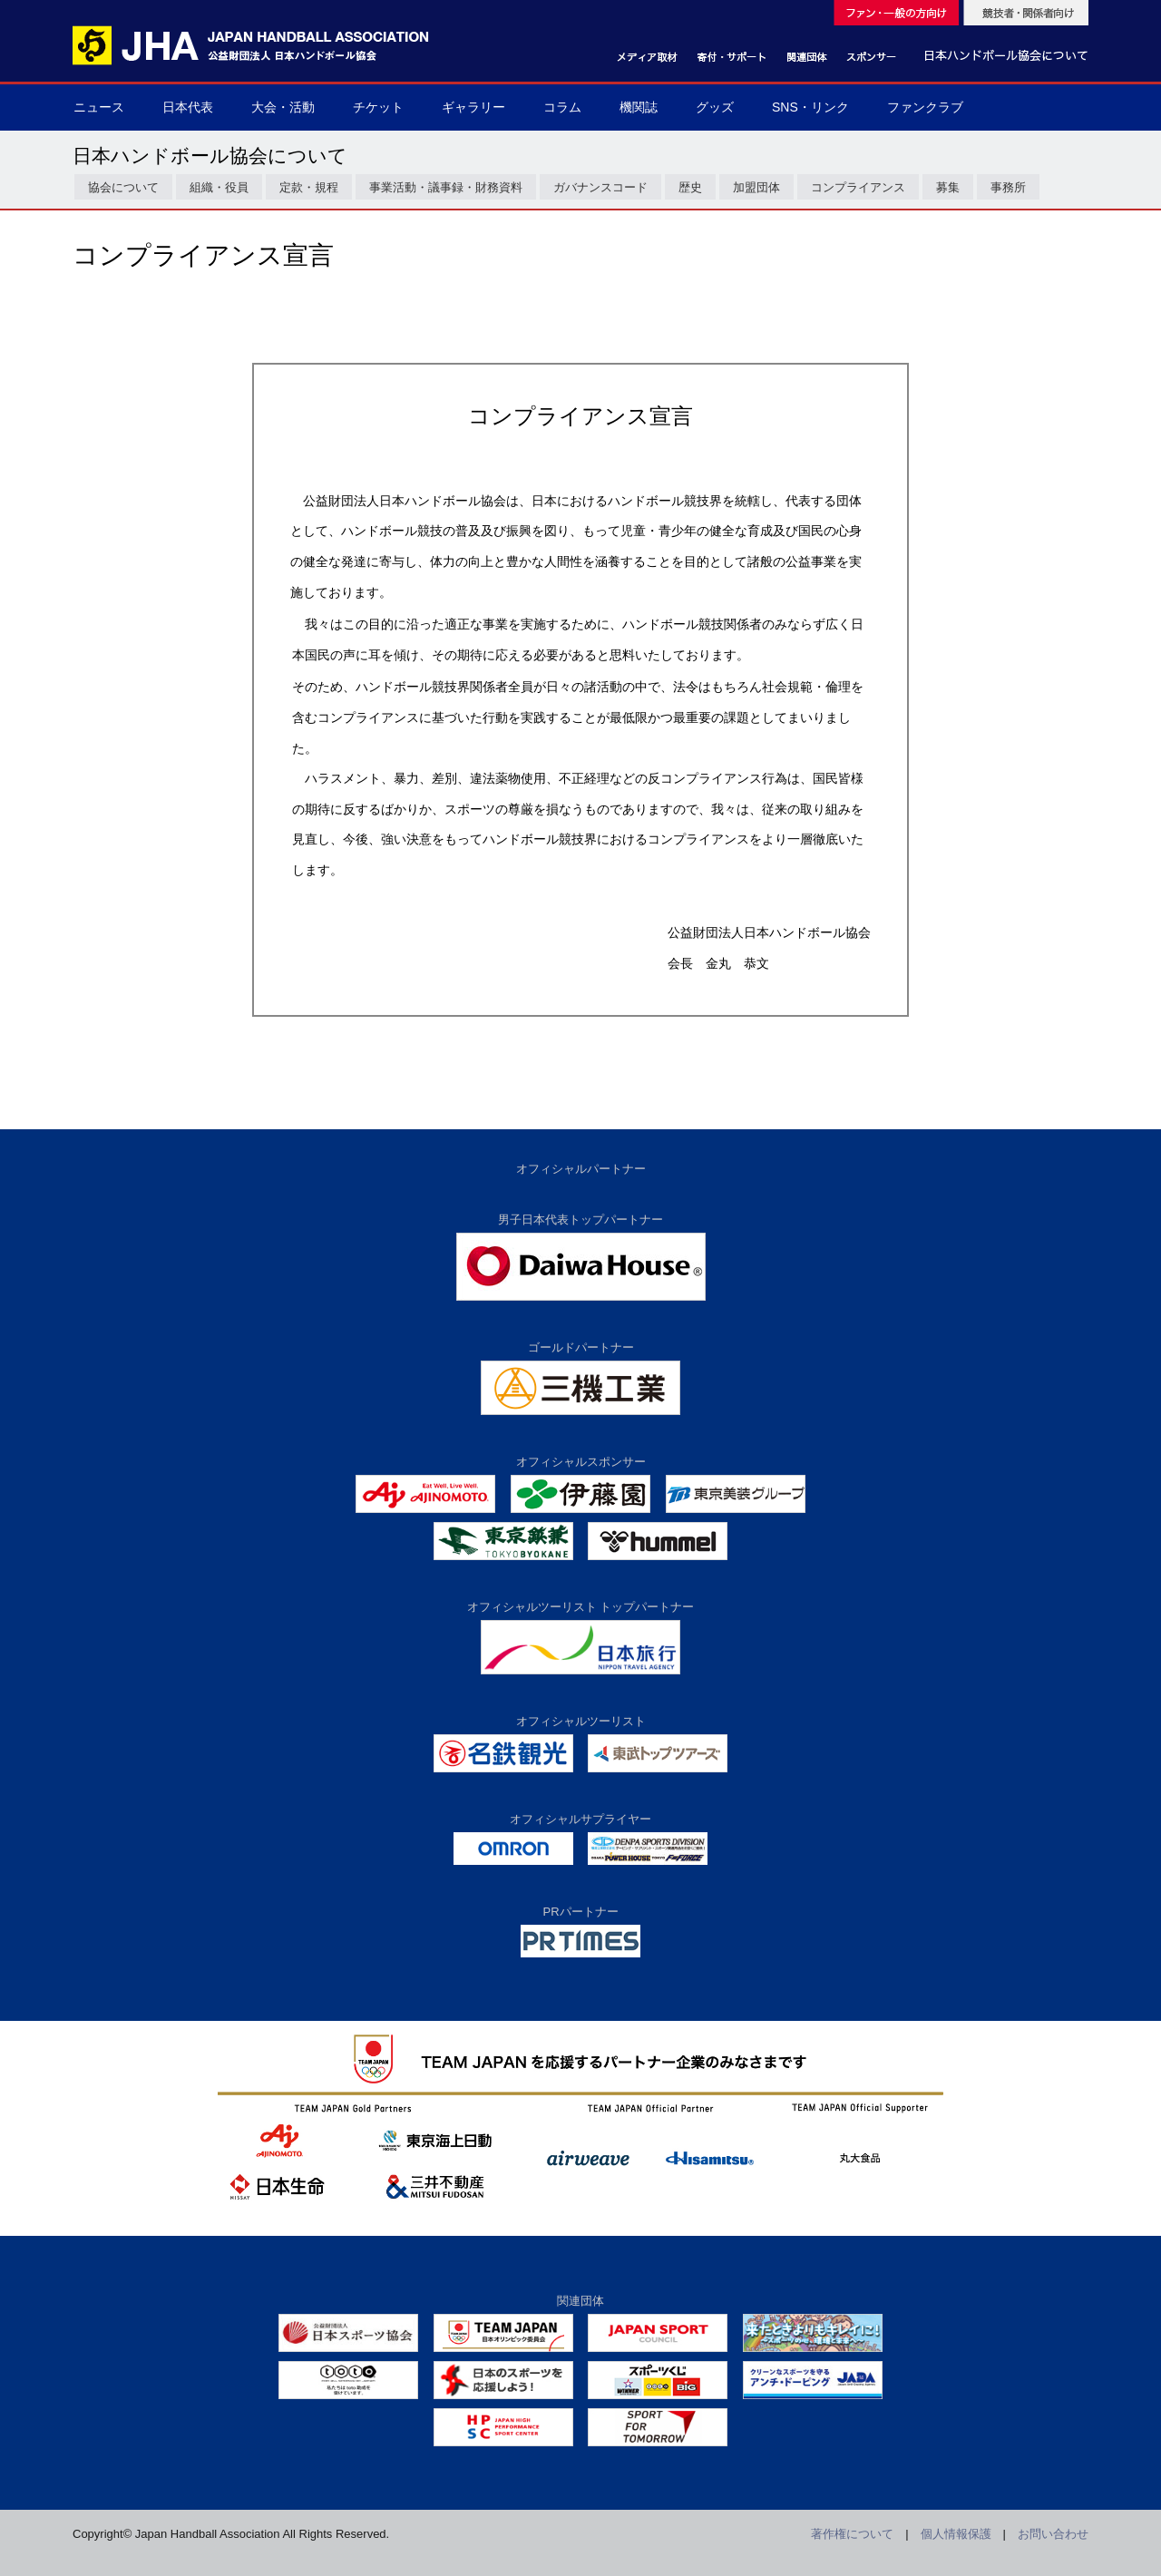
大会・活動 (283, 107)
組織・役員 (219, 187)
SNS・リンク (810, 107)
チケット (378, 107)
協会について (123, 187)
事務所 (1008, 187)
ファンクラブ (925, 107)
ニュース (98, 107)
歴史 (690, 187)
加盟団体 (756, 187)
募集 (948, 187)
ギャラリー (473, 107)
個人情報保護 (956, 2534)
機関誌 (639, 107)
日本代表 (187, 107)
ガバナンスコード (600, 187)
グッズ (715, 107)
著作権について (852, 2534)
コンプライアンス (858, 187)
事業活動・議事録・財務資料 (445, 187)
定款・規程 (308, 187)
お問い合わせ (1053, 2534)
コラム (562, 107)
